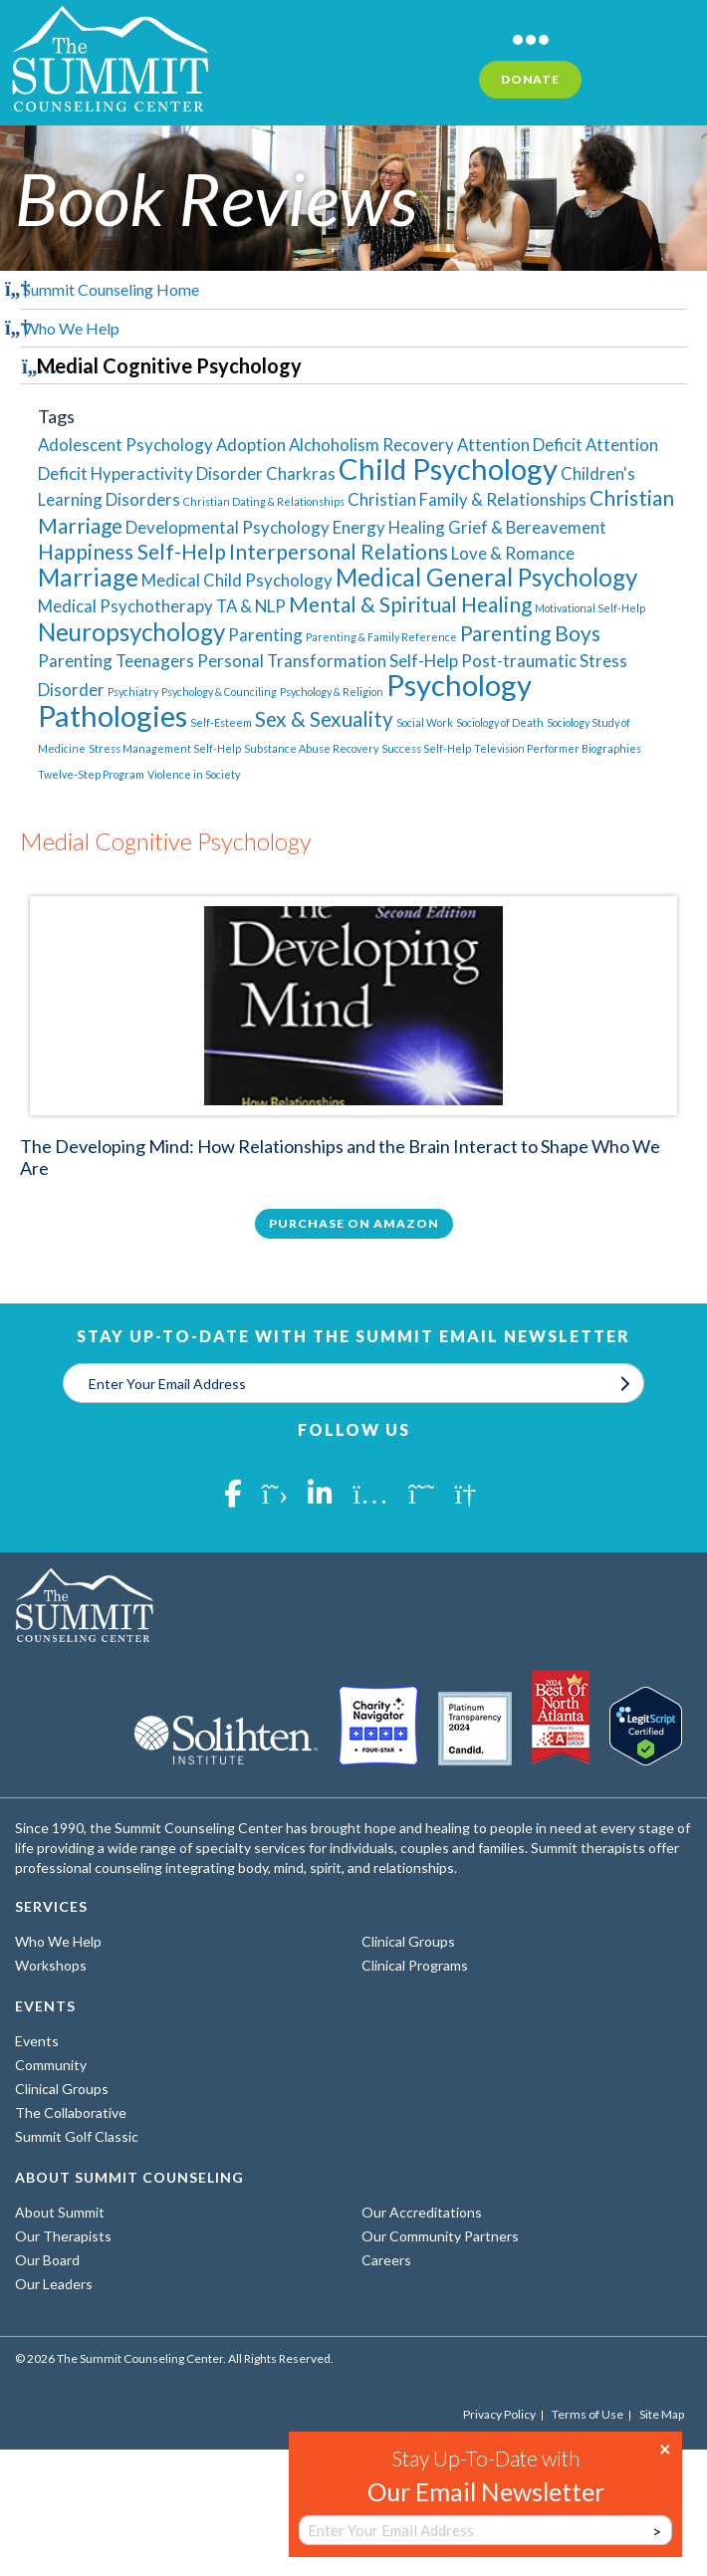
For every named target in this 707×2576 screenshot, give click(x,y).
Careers (386, 2259)
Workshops (51, 1965)
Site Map (661, 2415)
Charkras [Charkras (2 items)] (301, 473)
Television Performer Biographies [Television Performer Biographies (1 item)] (557, 748)
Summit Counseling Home (111, 289)
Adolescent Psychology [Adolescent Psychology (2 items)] (125, 444)
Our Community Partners (440, 2235)
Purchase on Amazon (354, 1223)
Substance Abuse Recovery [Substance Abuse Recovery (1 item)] (311, 748)
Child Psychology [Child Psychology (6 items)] (448, 468)
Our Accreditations (421, 2212)
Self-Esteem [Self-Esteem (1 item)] (221, 722)
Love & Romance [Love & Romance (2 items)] (513, 553)
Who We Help (71, 328)
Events (37, 2040)
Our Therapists (63, 2235)
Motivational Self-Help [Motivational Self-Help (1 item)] (590, 607)
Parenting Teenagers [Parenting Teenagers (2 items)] (116, 660)
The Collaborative (70, 2112)
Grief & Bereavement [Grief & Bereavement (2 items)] (527, 527)
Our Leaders (54, 2283)
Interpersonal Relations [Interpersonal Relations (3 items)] (338, 551)
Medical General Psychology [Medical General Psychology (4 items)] (486, 577)
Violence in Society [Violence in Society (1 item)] (193, 774)
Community (51, 2064)
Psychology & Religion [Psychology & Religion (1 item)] (331, 691)
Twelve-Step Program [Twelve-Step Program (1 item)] (91, 774)
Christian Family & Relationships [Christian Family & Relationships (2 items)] (467, 499)
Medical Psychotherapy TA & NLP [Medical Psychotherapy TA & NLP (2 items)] (162, 605)
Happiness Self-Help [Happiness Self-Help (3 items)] (132, 551)
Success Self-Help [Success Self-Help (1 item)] (426, 748)
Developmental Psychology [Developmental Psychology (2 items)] (227, 527)
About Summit (60, 2212)
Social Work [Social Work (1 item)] (424, 722)
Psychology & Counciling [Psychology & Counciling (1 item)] (219, 691)
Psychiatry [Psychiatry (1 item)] (133, 691)
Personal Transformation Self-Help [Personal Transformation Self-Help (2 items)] (327, 660)
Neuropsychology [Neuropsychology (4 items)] (131, 631)
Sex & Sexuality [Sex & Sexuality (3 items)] (324, 718)
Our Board (47, 2259)
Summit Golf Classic (76, 2136)
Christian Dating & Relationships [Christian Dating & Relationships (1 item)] (264, 501)
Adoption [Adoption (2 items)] (251, 444)
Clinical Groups (408, 1941)
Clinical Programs (414, 1965)
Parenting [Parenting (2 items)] (265, 634)
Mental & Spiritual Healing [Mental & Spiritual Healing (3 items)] (410, 603)
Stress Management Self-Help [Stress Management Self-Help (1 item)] (165, 748)
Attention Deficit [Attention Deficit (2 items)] (520, 444)
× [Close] (665, 2448)
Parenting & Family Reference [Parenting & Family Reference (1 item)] (381, 636)
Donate (530, 79)
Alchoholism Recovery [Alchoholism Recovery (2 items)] (371, 444)
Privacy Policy (499, 2415)
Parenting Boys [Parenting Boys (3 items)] (530, 632)
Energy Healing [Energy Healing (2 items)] (389, 527)
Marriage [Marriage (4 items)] (88, 577)
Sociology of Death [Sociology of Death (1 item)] (500, 722)
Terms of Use (587, 2415)
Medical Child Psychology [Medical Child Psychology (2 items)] (237, 580)
